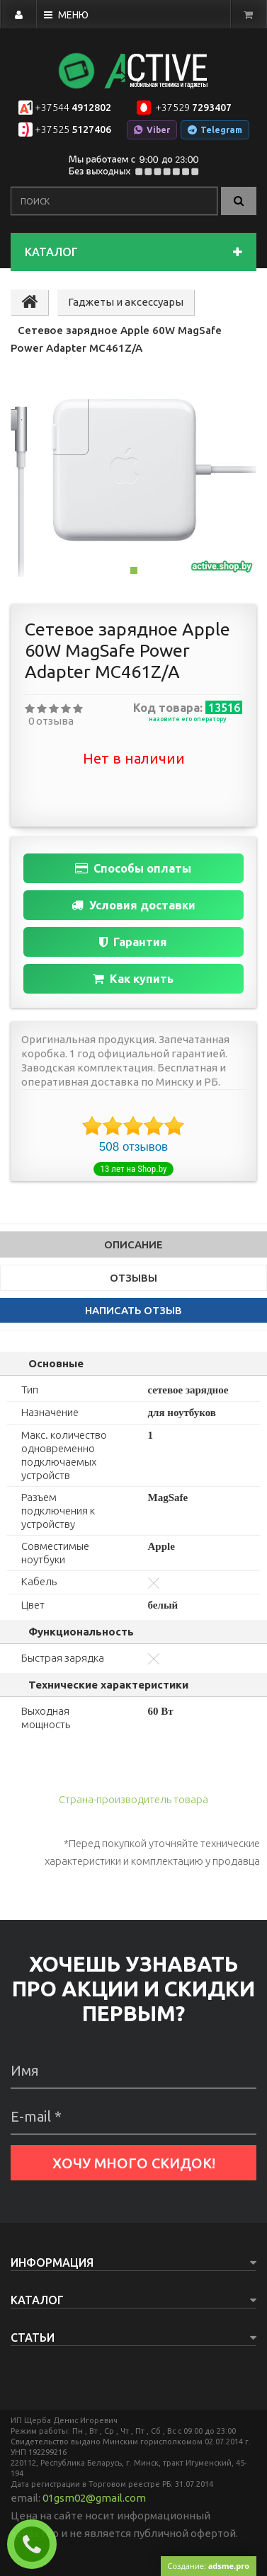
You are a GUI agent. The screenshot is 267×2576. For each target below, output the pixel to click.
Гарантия (133, 942)
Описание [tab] (133, 1244)
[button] (37, 487)
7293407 (192, 107)
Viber (152, 129)
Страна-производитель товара (133, 1799)
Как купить (133, 979)
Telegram (215, 129)
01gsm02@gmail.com (94, 2498)
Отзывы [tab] (133, 1278)
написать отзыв (133, 1310)
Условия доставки (133, 905)
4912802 (73, 107)
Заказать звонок (37, 2544)
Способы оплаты (133, 868)
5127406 (73, 129)
